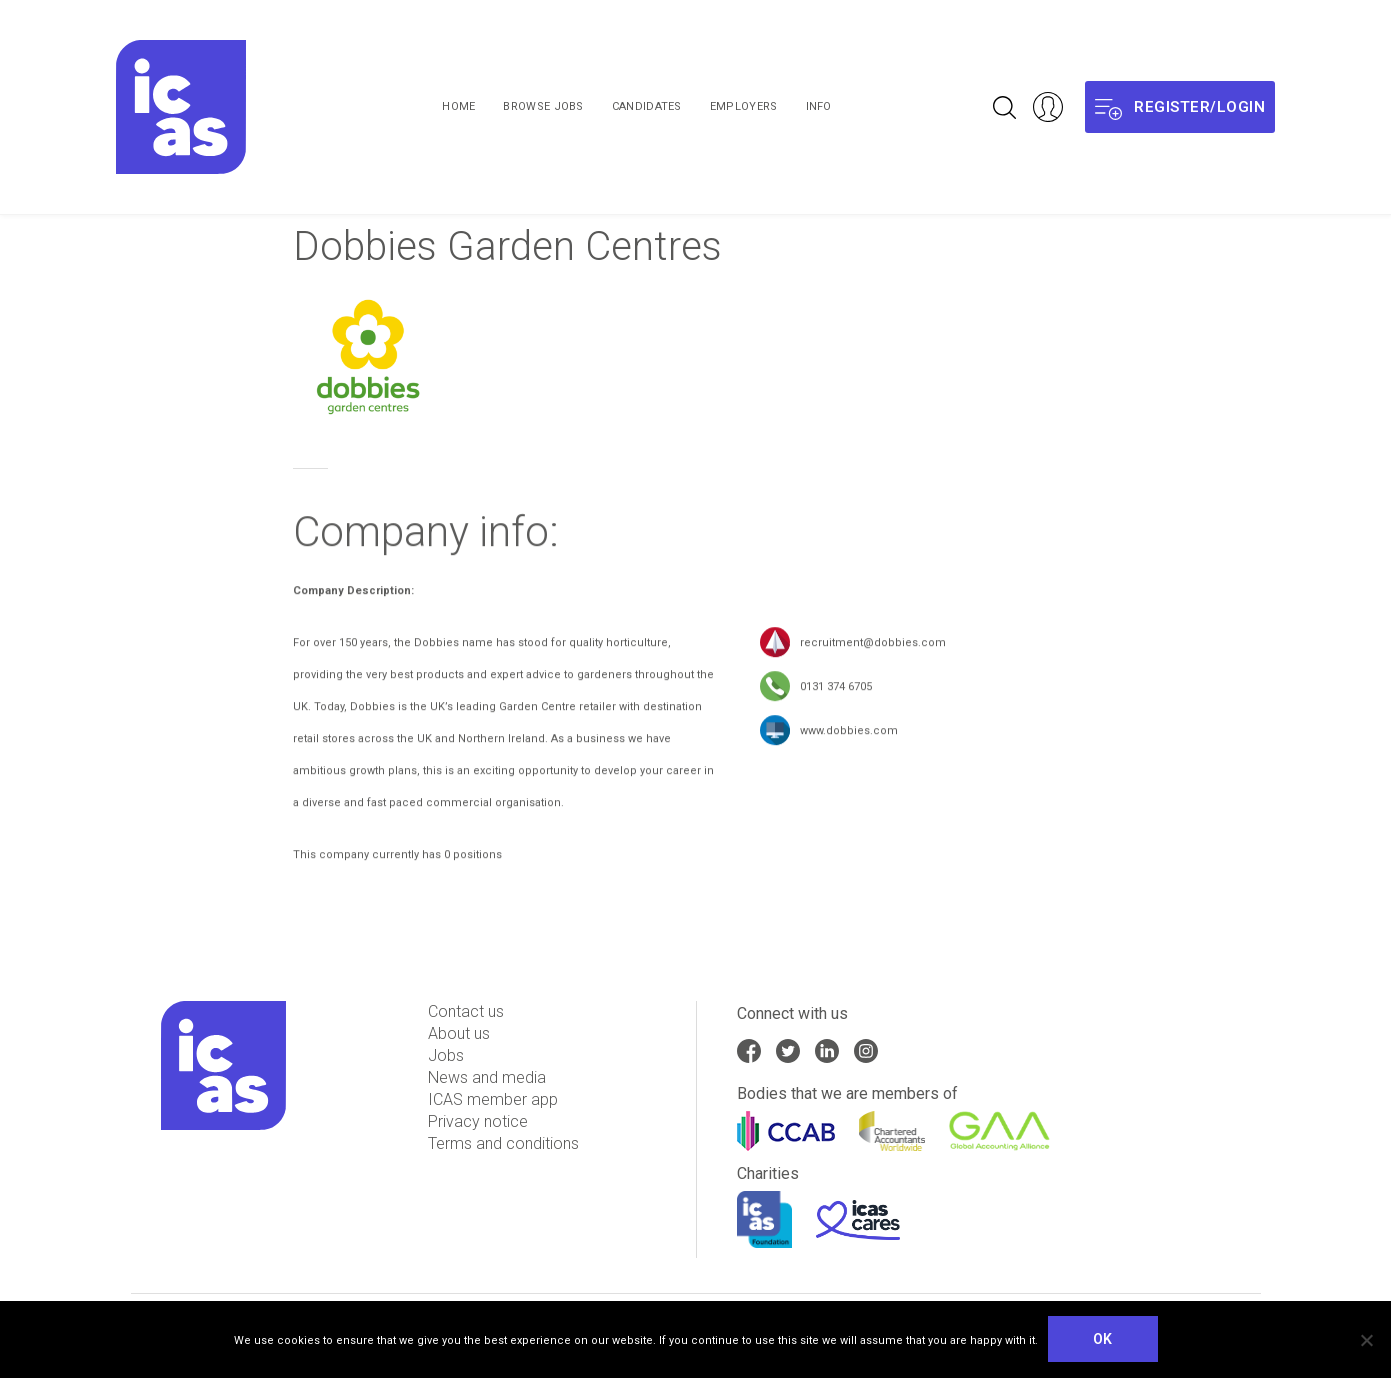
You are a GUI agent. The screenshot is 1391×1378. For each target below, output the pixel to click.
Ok (1103, 1339)
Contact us (466, 1011)
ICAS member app (493, 1099)
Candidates (647, 106)
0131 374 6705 (836, 691)
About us (459, 1033)
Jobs (446, 1055)
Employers (744, 106)
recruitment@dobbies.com (873, 647)
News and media (487, 1077)
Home (458, 106)
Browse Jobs (543, 106)
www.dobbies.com (849, 735)
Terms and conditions (503, 1143)
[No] (1366, 1340)
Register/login (1180, 107)
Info (819, 106)
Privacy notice (478, 1121)
